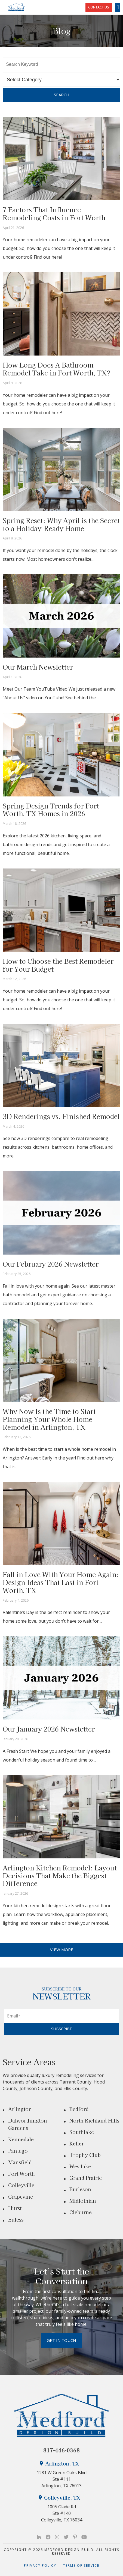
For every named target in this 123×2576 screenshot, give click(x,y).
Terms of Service (81, 2565)
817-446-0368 (61, 2450)
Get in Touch (61, 2340)
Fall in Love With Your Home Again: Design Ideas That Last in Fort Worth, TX (61, 1582)
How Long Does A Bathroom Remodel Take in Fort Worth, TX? (56, 368)
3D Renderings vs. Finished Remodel (61, 1116)
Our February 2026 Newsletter (51, 1263)
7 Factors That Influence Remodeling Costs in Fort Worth (54, 213)
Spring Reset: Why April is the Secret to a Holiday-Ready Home (61, 524)
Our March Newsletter (38, 666)
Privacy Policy (43, 2565)
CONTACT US (98, 7)
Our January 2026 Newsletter (49, 1728)
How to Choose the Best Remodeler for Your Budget (58, 965)
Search (61, 94)
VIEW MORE (61, 1949)
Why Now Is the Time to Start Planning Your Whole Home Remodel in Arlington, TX (49, 1419)
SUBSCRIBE (61, 2028)
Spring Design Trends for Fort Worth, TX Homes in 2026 (51, 809)
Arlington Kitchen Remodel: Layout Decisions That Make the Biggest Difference (60, 1875)
